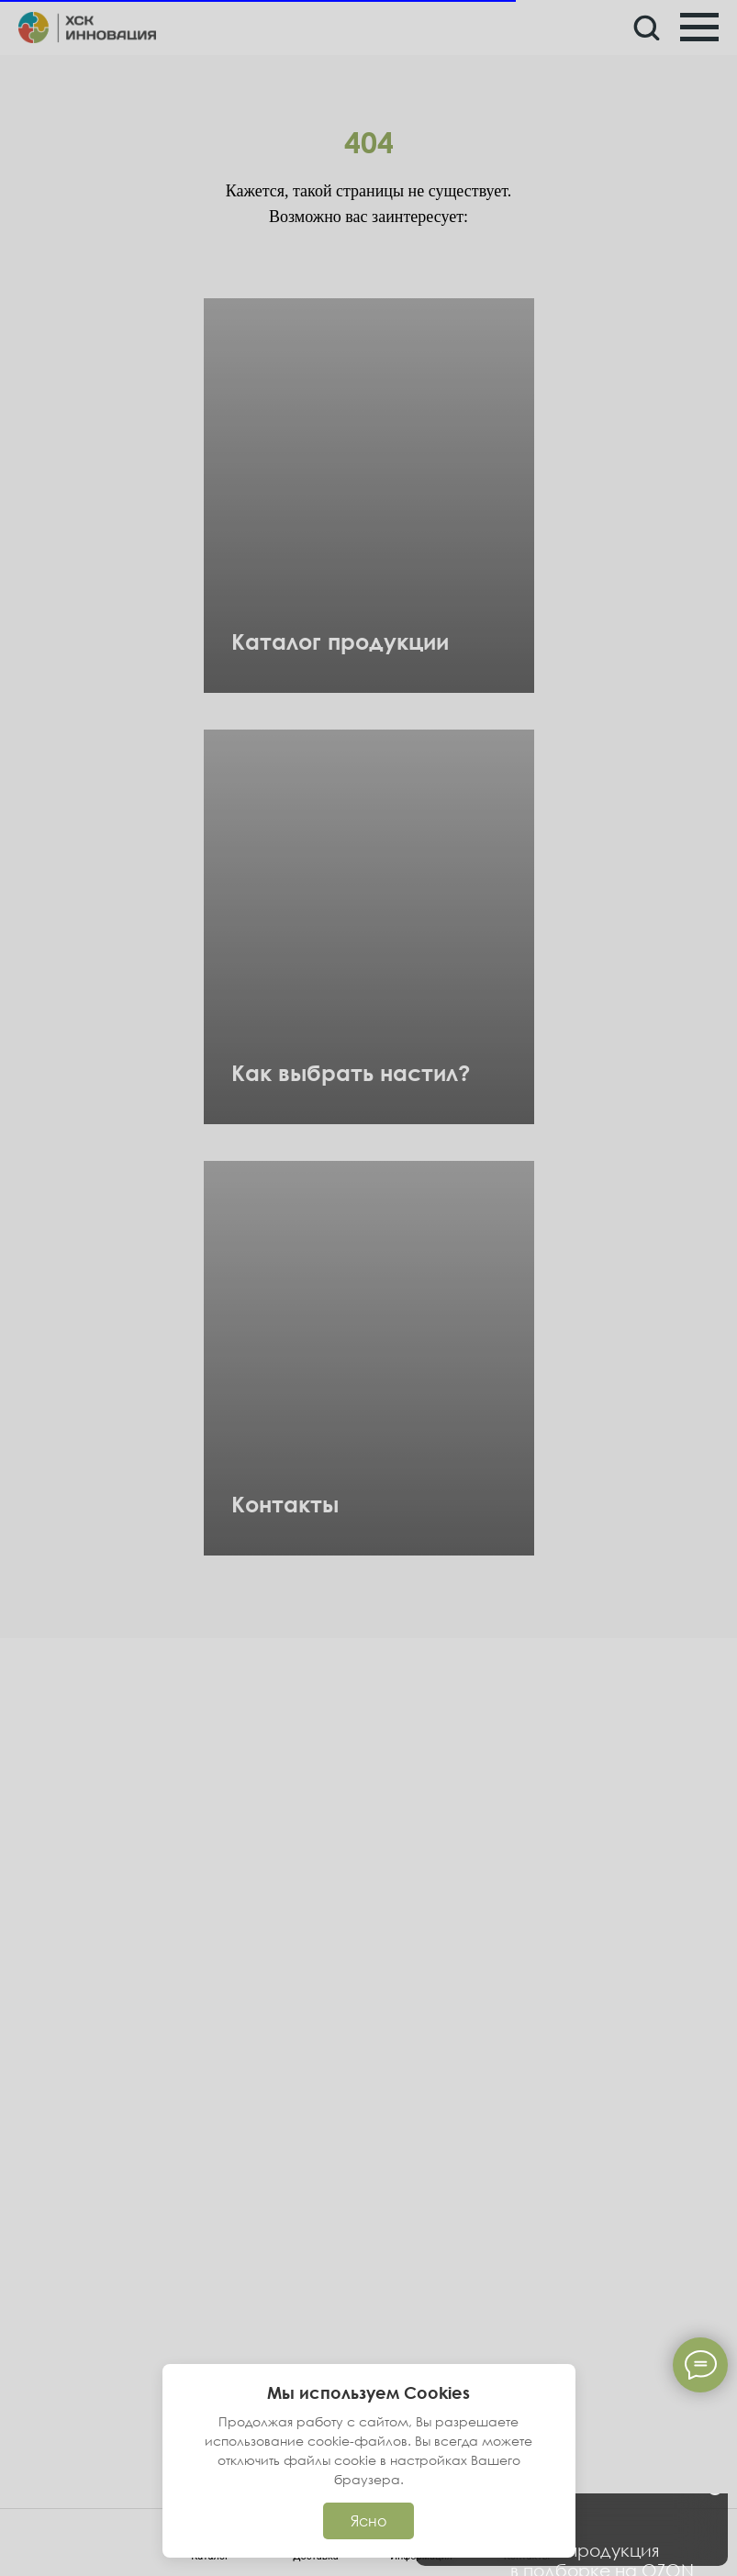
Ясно (368, 2521)
